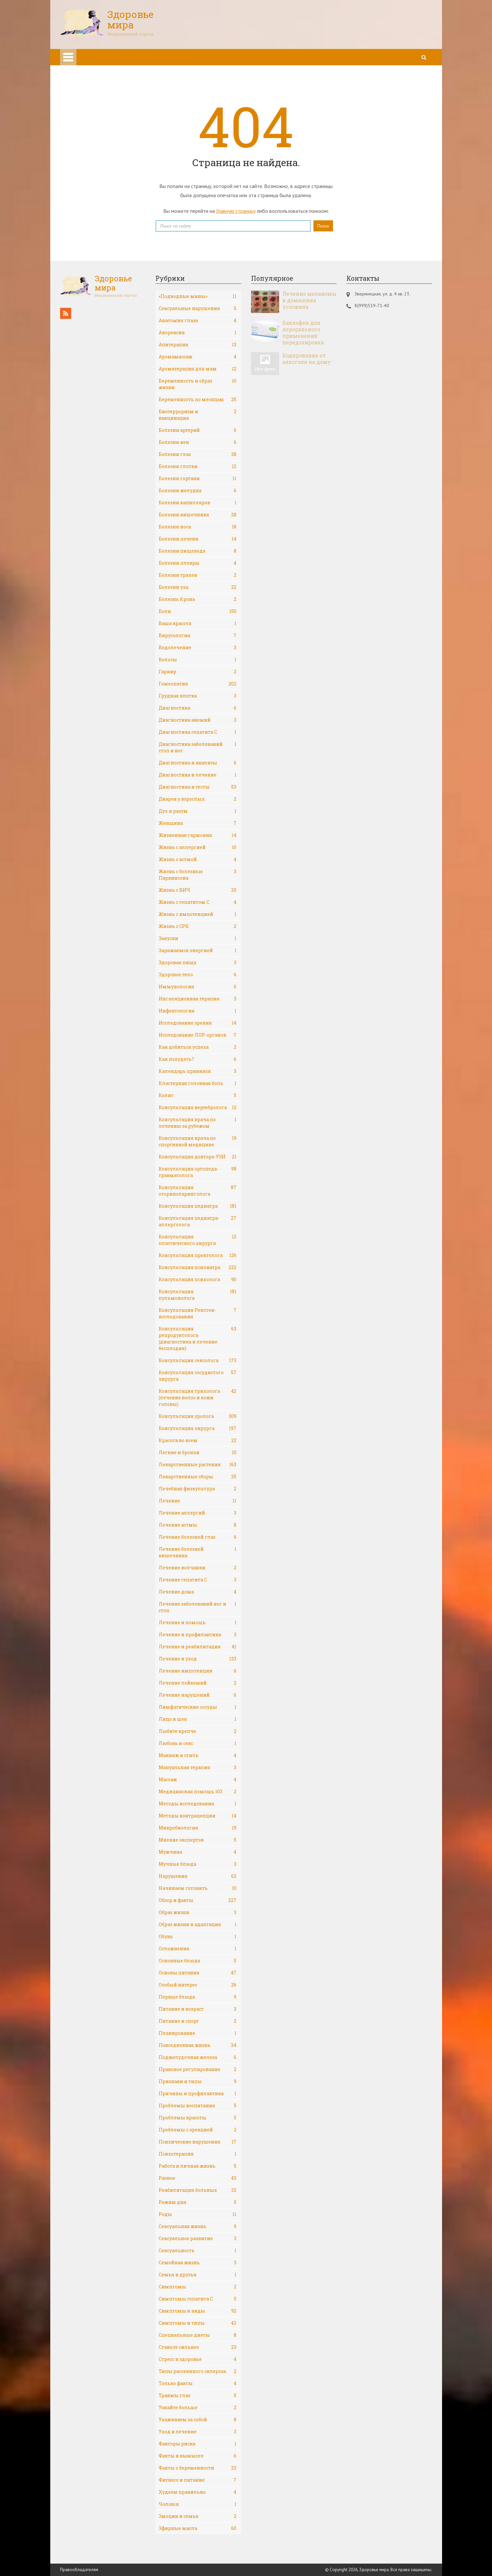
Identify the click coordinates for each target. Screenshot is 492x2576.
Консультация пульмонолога (197, 1294)
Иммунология (197, 986)
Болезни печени (197, 539)
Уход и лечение (197, 2431)
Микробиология (197, 1828)
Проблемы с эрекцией (197, 2130)
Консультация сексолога (197, 1360)
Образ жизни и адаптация (197, 1924)
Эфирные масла (197, 2528)
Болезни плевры (197, 563)
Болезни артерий (197, 430)
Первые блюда (197, 1997)
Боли (197, 611)
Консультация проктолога (197, 1255)
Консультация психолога (197, 1279)
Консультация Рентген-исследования (197, 1313)
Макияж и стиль (197, 1755)
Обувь (197, 1936)
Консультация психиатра (197, 1267)
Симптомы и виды (197, 2311)
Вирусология (197, 635)
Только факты (197, 2383)
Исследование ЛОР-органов (197, 1035)
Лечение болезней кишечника (197, 1552)
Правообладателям (79, 2569)
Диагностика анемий (197, 720)
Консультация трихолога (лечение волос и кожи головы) (197, 1397)
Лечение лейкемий (197, 1683)
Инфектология (197, 1011)
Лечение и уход (197, 1659)
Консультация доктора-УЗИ (197, 1157)
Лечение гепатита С (197, 1580)
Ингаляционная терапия (197, 999)
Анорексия (197, 332)
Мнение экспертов (197, 1840)
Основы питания (197, 1973)
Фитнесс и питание (197, 2480)
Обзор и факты (197, 1900)
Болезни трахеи (197, 575)
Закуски (197, 938)
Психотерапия (197, 2154)
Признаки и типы (197, 2081)
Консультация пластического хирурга (197, 1239)
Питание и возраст (197, 2009)
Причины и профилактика (197, 2093)
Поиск (323, 226)
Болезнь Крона (197, 599)
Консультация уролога (197, 1416)
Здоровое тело (197, 974)
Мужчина (197, 1852)
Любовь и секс (197, 1743)
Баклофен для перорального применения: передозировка (303, 333)
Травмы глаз (197, 2395)
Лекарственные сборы (197, 1476)
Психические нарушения (197, 2142)
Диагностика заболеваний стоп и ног (197, 747)
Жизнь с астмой (197, 859)
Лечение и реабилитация (197, 1646)
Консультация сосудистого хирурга (197, 1375)
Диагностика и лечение (197, 775)
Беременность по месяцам (197, 399)
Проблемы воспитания (197, 2105)
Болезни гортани (197, 478)
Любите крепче (197, 1731)
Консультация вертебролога (197, 1107)
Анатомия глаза (197, 320)
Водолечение (197, 647)
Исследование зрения (197, 1023)
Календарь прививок (197, 1071)
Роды (197, 2214)
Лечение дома (197, 1592)
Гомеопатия (197, 684)
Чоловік (197, 2504)
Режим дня (197, 2202)
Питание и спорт (197, 2021)
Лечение (197, 1501)
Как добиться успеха (197, 1047)
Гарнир (197, 671)
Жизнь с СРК (197, 926)
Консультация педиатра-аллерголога (197, 1221)
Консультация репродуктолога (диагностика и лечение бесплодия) (197, 1338)
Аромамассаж (197, 356)
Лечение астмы (197, 1525)
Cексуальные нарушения (197, 308)
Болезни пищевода (197, 551)
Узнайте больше (197, 2407)
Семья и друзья (197, 2274)
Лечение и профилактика (197, 1634)
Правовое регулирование (197, 2069)
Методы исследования (197, 1803)
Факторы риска (197, 2444)
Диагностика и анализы (197, 763)
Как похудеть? (197, 1059)
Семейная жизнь (197, 2262)
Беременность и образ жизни (197, 384)
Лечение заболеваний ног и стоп (197, 1607)
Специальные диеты (197, 2335)
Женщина (197, 823)
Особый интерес (197, 1985)
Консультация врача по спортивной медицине (197, 1141)
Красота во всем (197, 1440)
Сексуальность (197, 2250)
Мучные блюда (197, 1864)
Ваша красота (197, 623)
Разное (197, 2178)
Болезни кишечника (197, 514)
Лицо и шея (197, 1719)
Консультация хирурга (197, 1428)
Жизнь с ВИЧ (197, 890)
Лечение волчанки (197, 1567)
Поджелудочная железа (197, 2057)
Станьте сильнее (197, 2347)
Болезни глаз (197, 454)
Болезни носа (197, 527)
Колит (197, 1095)
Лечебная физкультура (197, 1488)
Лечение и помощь (197, 1622)
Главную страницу (236, 211)
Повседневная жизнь (197, 2045)
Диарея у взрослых (197, 799)
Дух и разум (197, 811)
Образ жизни (197, 1912)
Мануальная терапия (197, 1767)
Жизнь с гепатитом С (197, 902)
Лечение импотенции (197, 1671)
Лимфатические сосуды (197, 1707)
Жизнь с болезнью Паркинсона (197, 874)
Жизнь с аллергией (197, 847)
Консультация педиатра (197, 1206)
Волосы (197, 659)
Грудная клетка (197, 696)
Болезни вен (197, 442)
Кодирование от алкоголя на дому (306, 358)
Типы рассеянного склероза (197, 2371)
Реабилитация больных (197, 2190)
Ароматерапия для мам (197, 369)
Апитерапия (197, 344)
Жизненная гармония (197, 835)
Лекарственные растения (197, 1464)
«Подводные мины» (197, 296)
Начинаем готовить (197, 1888)
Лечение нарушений (197, 1695)
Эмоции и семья (197, 2516)
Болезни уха (197, 587)
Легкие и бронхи (197, 1452)
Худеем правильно (197, 2492)
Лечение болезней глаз (197, 1537)
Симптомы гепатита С (197, 2299)
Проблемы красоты (197, 2117)
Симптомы (197, 2287)
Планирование (197, 2033)
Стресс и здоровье (197, 2359)
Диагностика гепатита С (197, 732)
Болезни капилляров (197, 502)
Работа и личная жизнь (197, 2166)
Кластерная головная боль (197, 1083)
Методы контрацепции (197, 1816)
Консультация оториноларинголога (197, 1190)
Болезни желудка (197, 490)
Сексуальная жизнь (197, 2226)
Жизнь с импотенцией (197, 914)
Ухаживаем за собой (197, 2419)
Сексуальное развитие (197, 2238)
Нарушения (197, 1876)
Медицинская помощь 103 (197, 1791)
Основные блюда (197, 1960)
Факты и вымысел (197, 2456)
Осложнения (197, 1948)
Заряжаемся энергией (197, 950)
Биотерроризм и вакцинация (197, 414)
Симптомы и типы (197, 2323)
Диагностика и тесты (197, 787)
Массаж (197, 1779)
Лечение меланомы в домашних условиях (309, 300)
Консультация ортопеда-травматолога (197, 1172)
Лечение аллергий (197, 1513)
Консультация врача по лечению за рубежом (197, 1122)
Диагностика (197, 708)
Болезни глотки (197, 466)
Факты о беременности (197, 2468)
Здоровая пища (197, 962)
